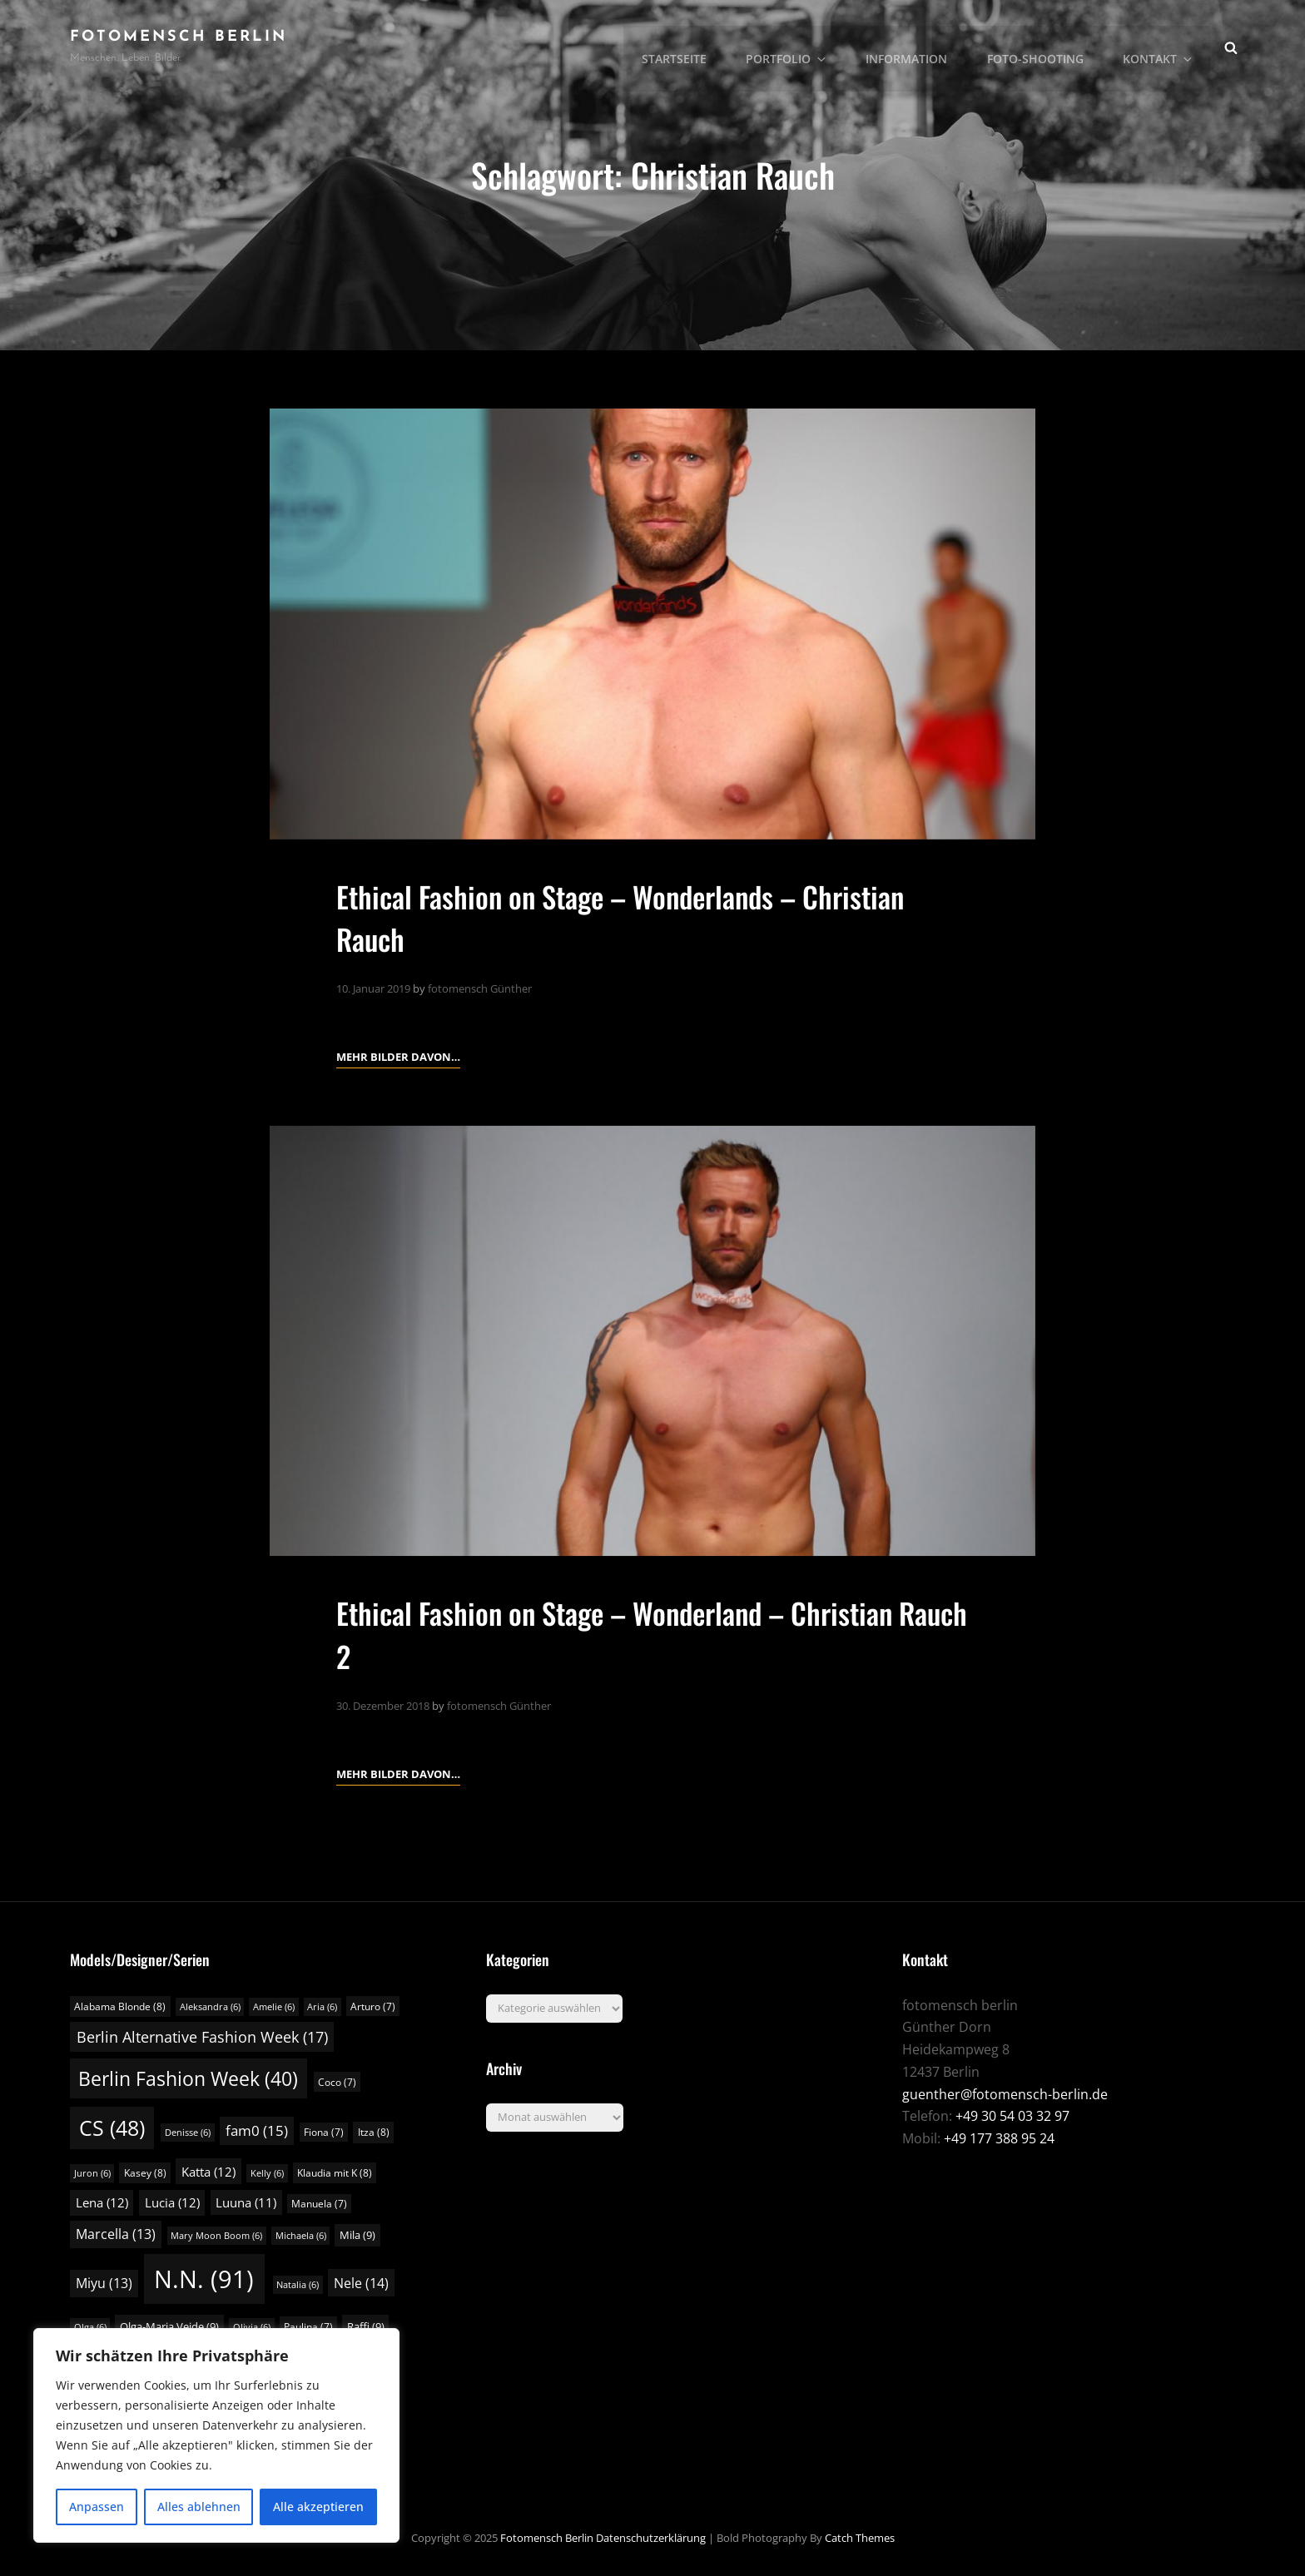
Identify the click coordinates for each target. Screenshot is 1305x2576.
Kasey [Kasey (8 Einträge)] (145, 2172)
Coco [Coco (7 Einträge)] (337, 2081)
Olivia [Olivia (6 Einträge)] (251, 2326)
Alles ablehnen (199, 2506)
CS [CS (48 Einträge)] (112, 2127)
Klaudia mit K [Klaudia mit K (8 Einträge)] (334, 2172)
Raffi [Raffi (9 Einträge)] (366, 2325)
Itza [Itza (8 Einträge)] (374, 2131)
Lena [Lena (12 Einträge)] (102, 2201)
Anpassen (96, 2506)
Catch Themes (860, 2536)
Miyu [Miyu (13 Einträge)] (104, 2282)
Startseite (687, 46)
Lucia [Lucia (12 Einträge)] (172, 2201)
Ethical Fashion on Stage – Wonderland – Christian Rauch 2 (628, 1633)
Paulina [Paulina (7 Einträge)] (308, 2326)
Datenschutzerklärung (651, 2536)
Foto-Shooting (1040, 46)
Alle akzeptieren (318, 2506)
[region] (216, 2435)
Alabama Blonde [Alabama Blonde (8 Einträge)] (120, 2006)
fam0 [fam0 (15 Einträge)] (257, 2129)
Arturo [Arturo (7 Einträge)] (372, 2005)
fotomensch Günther (480, 988)
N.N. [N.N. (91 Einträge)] (204, 2278)
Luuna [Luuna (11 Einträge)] (246, 2201)
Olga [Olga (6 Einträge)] (90, 2326)
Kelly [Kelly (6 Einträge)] (267, 2172)
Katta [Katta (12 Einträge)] (208, 2170)
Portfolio (798, 46)
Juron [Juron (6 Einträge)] (92, 2172)
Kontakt (1162, 46)
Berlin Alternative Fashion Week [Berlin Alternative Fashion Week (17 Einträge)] (202, 2036)
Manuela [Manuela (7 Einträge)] (319, 2203)
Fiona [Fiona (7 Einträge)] (324, 2131)
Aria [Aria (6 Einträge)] (322, 2006)
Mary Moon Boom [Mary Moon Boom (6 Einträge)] (216, 2235)
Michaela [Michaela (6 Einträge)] (300, 2235)
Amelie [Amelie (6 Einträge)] (274, 2006)
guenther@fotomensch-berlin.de (1005, 2093)
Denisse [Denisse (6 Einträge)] (188, 2132)
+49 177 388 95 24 (999, 2137)
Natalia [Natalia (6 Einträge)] (297, 2284)
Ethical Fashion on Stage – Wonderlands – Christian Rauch (633, 917)
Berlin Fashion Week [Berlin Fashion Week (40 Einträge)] (188, 2077)
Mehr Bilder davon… (398, 1055)
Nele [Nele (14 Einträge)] (361, 2282)
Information (914, 46)
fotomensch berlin (178, 37)
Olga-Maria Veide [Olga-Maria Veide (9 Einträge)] (169, 2325)
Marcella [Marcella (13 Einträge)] (116, 2233)
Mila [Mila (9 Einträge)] (357, 2234)
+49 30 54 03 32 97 (1012, 2116)
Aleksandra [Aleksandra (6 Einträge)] (210, 2006)
